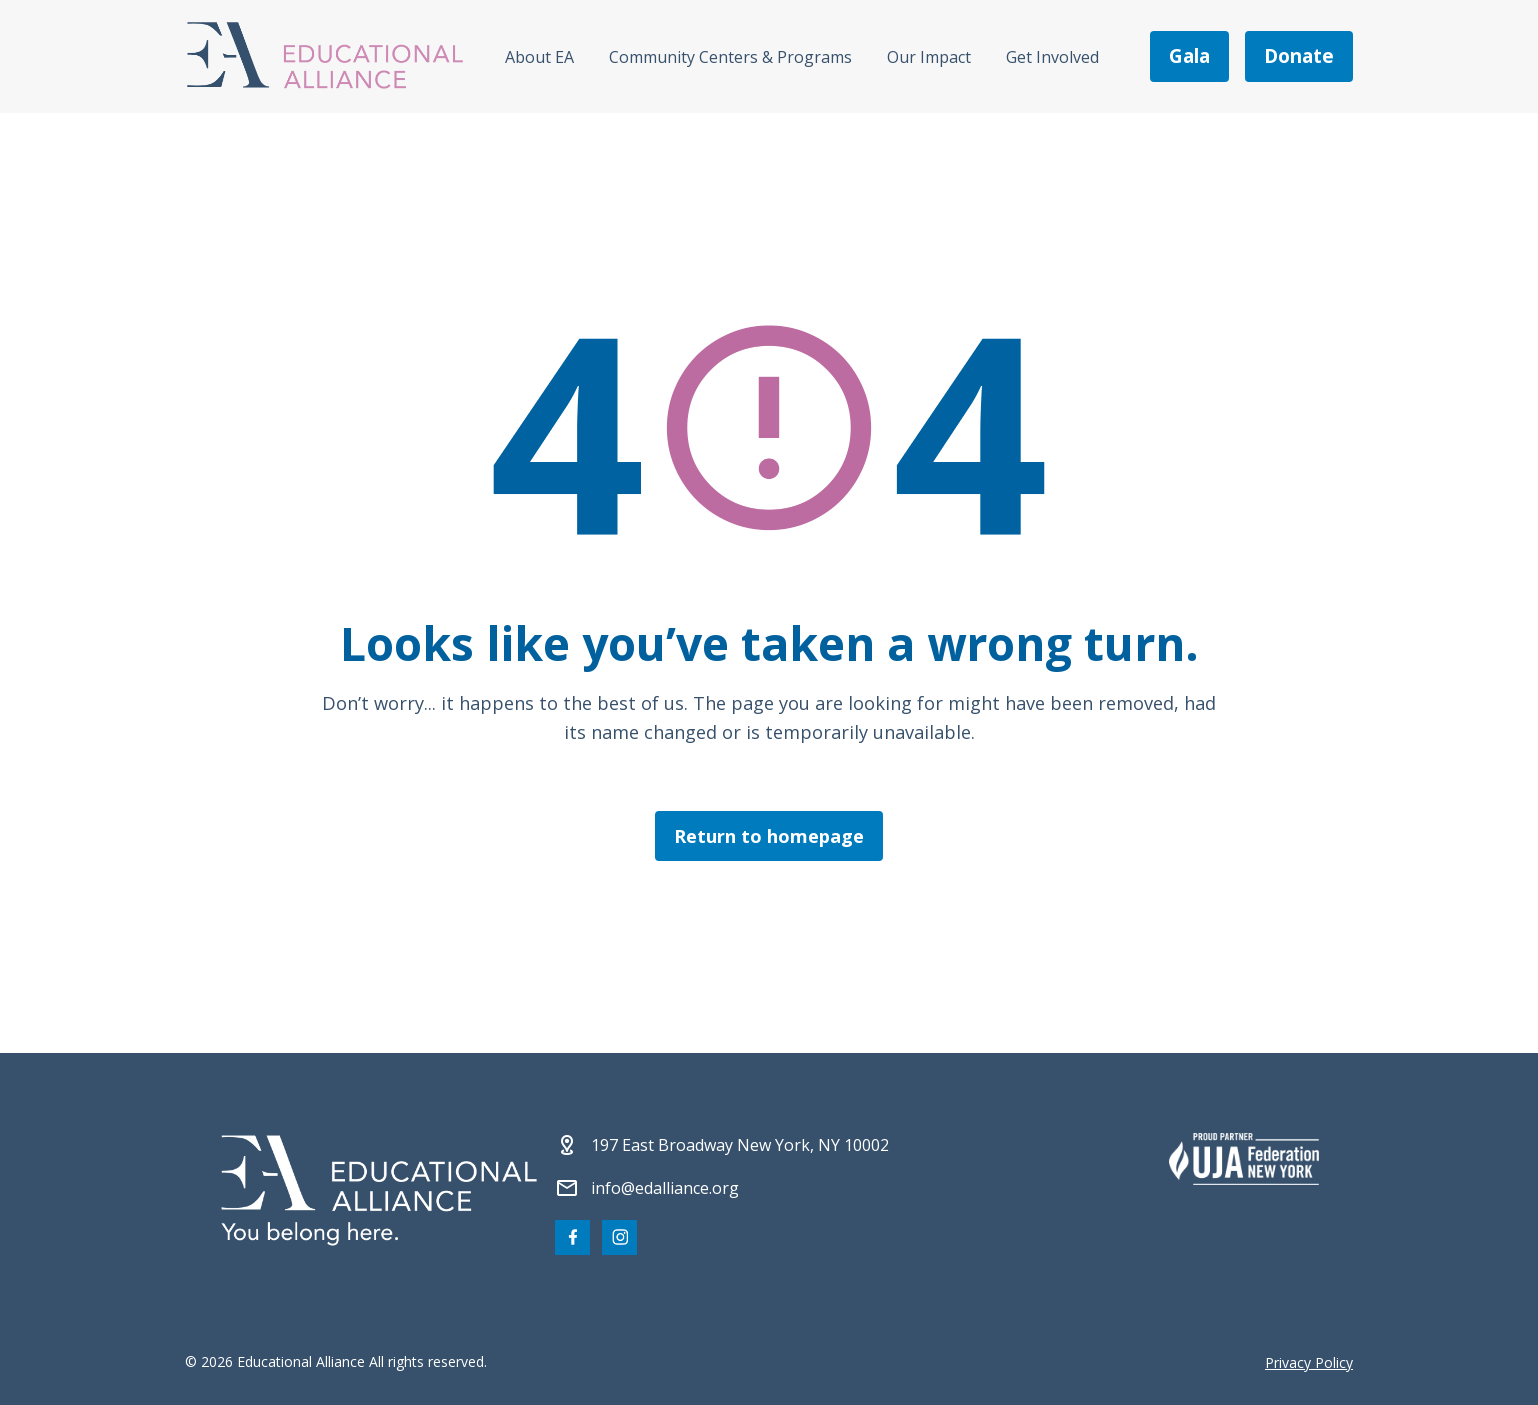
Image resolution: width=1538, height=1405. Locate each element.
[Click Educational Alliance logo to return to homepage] (325, 56)
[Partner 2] (1244, 1159)
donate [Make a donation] (1299, 56)
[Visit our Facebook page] (572, 1237)
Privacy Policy (1309, 1362)
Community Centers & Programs (730, 57)
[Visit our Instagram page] (619, 1237)
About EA (539, 57)
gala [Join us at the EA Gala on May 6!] (1189, 56)
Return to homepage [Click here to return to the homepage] (769, 835)
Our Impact (929, 57)
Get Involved (1052, 57)
